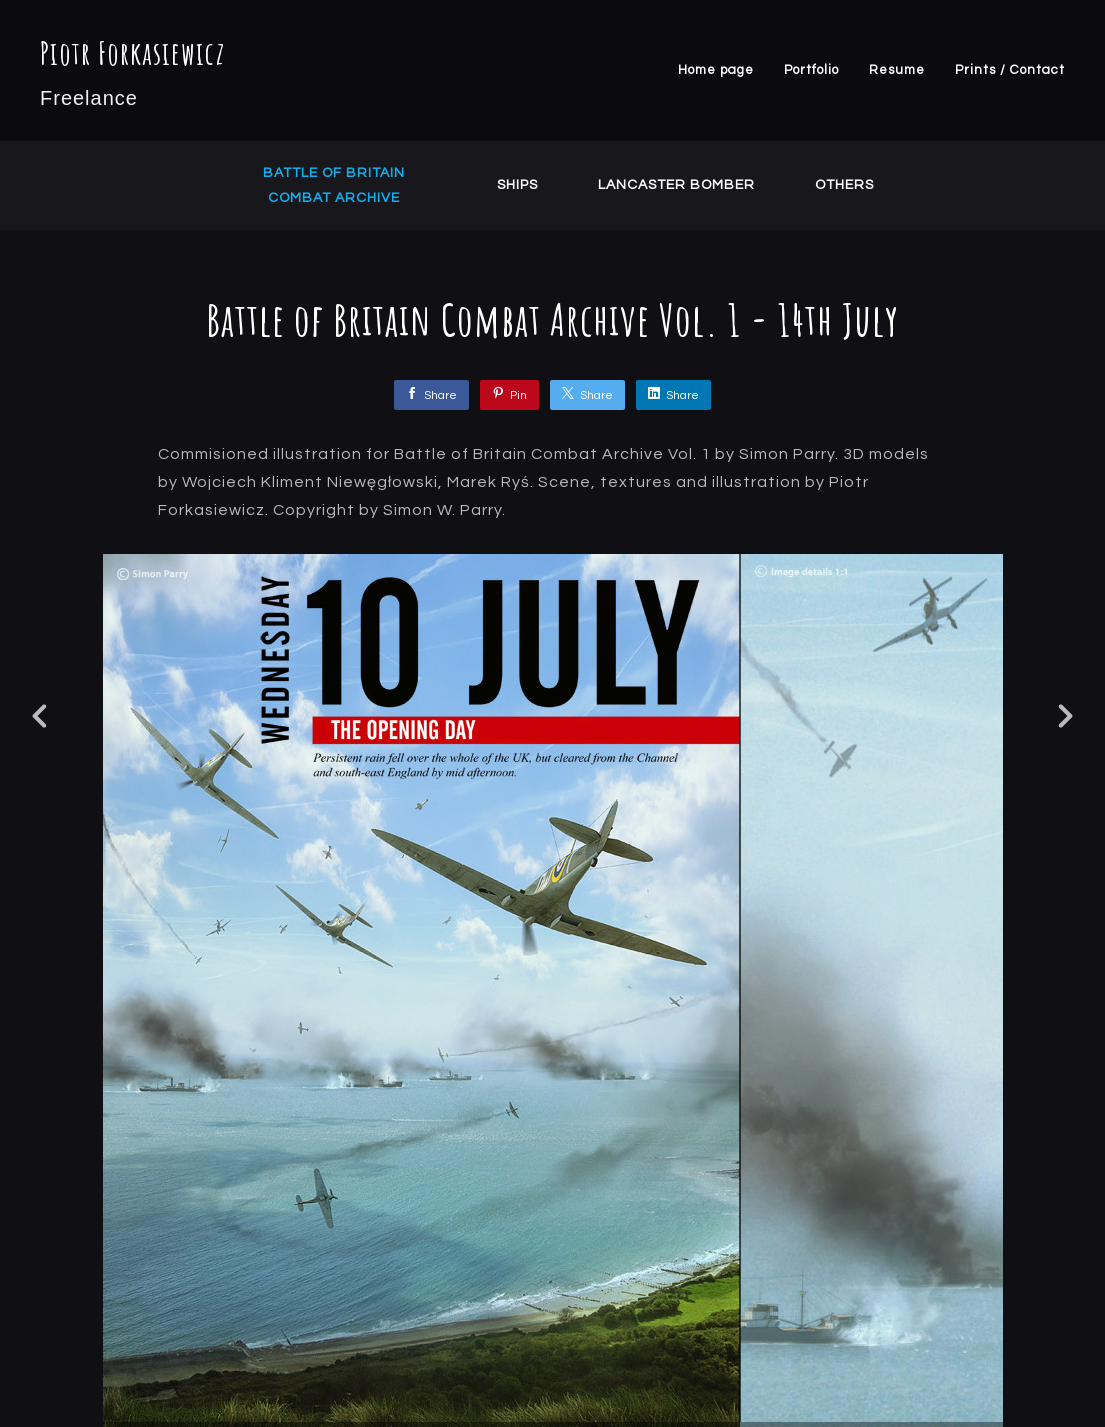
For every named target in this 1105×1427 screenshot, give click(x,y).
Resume (897, 70)
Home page (716, 70)
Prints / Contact (1010, 70)
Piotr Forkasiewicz (132, 52)
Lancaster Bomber (676, 185)
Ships (517, 185)
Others (844, 185)
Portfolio (811, 70)
